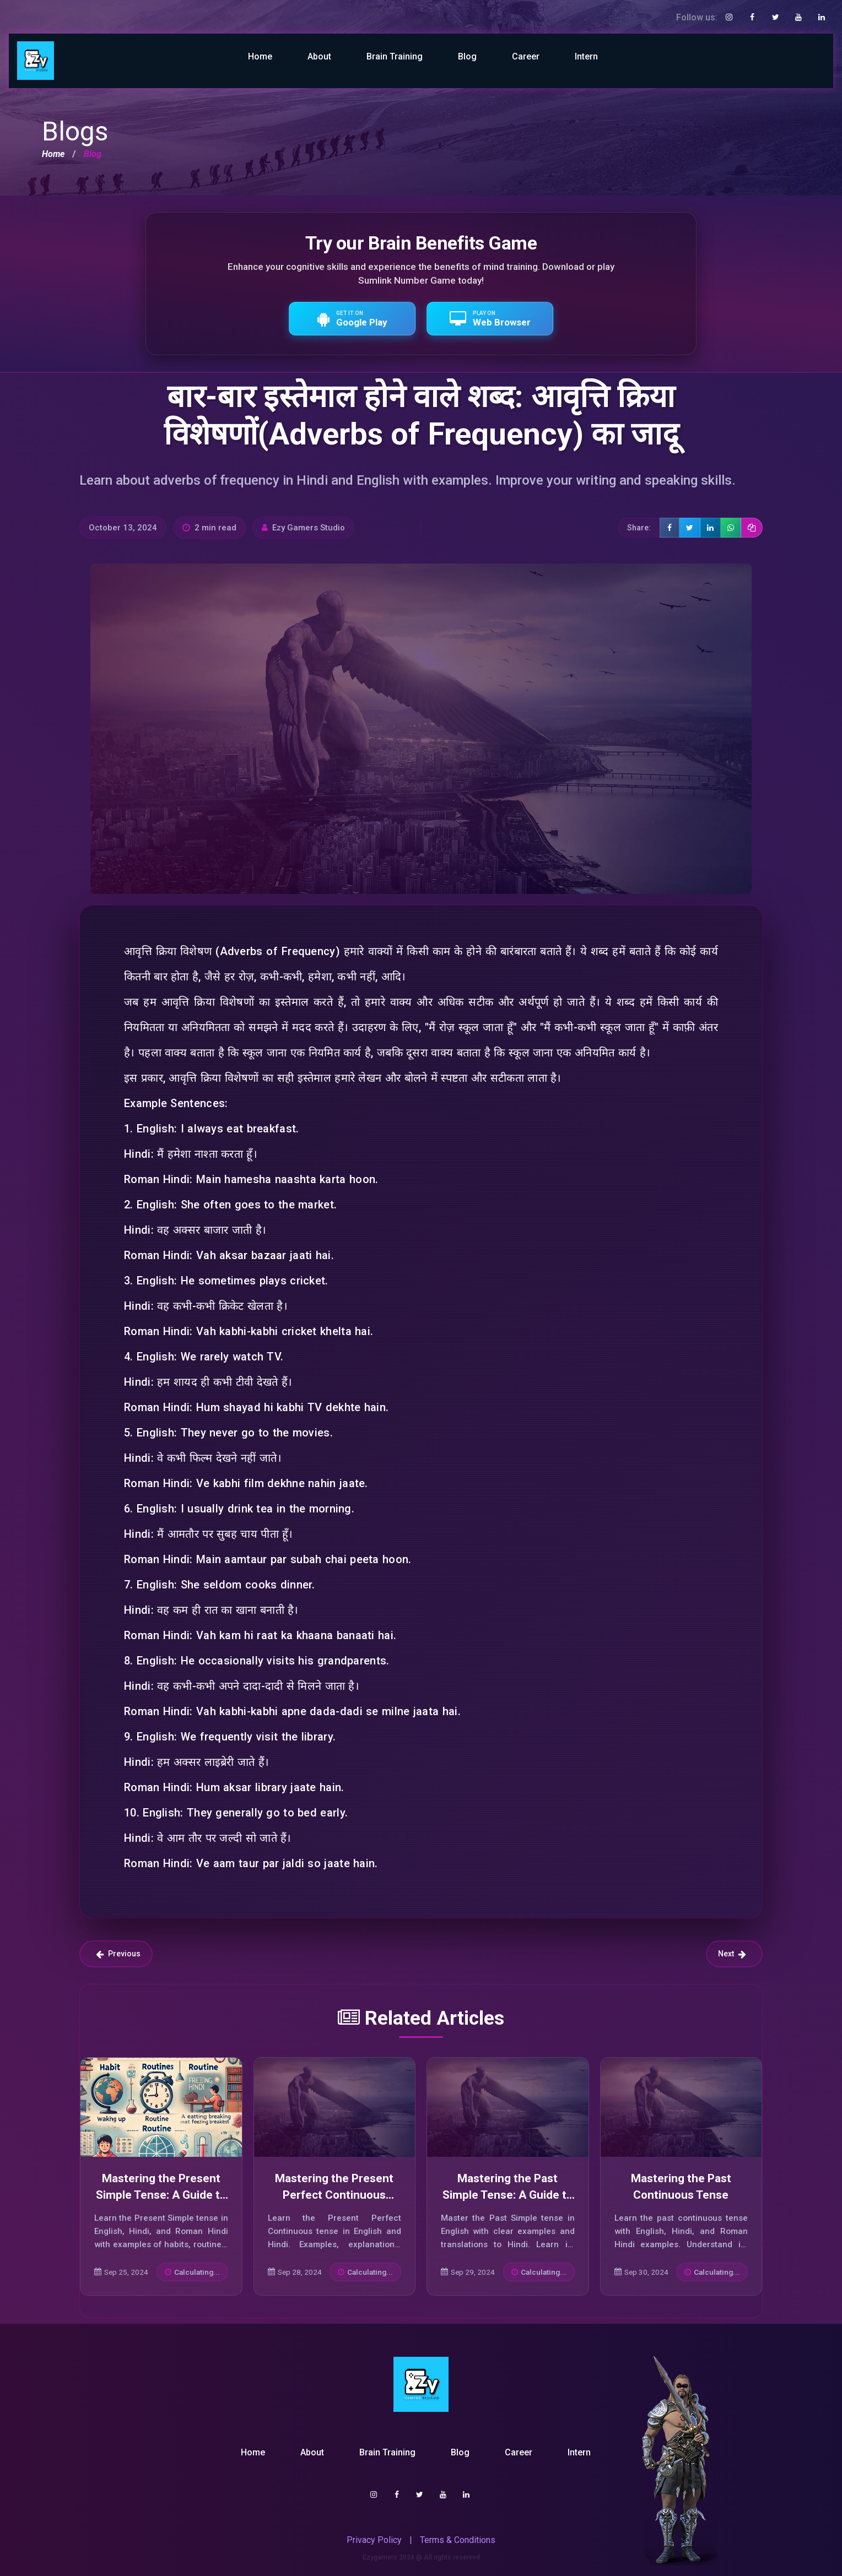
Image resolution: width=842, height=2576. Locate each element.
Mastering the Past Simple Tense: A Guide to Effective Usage (507, 2194)
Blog (467, 56)
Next (732, 1954)
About (319, 56)
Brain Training (394, 56)
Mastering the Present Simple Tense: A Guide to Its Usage (161, 2194)
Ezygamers (380, 2557)
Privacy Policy (374, 2540)
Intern (586, 56)
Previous (118, 1954)
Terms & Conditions (457, 2540)
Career (525, 56)
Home (260, 56)
